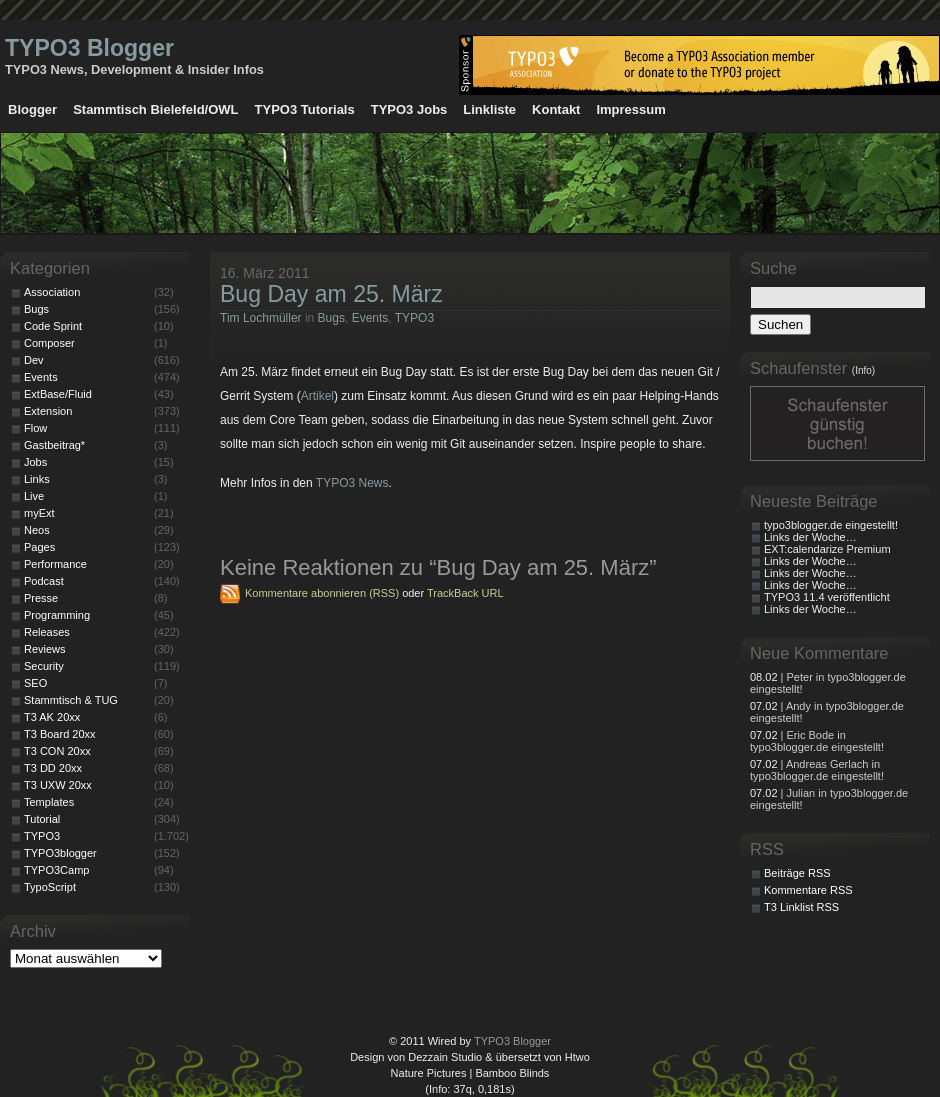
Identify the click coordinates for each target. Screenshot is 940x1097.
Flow (35, 428)
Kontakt (556, 109)
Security (44, 666)
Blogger (32, 109)
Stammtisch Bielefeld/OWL (155, 109)
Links (37, 479)
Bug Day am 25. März (331, 294)
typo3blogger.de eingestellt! (831, 525)
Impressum (630, 109)
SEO (35, 683)
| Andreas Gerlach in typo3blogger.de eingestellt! (817, 770)
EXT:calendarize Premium (827, 549)
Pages (39, 547)
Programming (57, 615)
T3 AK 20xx (52, 717)
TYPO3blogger (60, 853)
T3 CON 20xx (57, 751)
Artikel (317, 396)
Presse (41, 598)
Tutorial (42, 819)
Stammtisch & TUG (71, 700)
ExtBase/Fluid (58, 394)
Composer (49, 343)
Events (370, 318)
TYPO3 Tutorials (305, 109)
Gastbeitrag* (54, 445)
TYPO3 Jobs (409, 109)
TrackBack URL (465, 593)
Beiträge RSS (797, 873)
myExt (39, 513)
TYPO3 (414, 318)
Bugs (331, 318)
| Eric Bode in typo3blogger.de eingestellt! (817, 741)
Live (34, 496)
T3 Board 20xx (60, 734)
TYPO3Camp (56, 870)
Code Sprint (53, 326)
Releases (47, 632)
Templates (49, 802)
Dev (34, 360)
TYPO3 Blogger (89, 48)
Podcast (44, 581)
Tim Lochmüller (261, 318)
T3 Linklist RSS (801, 907)
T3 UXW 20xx (58, 785)
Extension (48, 411)
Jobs (35, 462)
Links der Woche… (810, 537)
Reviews (45, 649)
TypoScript (50, 887)
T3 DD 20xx (53, 768)
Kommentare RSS (808, 890)
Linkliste (489, 109)
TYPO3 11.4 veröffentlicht (827, 597)
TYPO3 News (352, 483)
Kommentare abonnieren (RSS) (322, 593)
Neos (37, 530)
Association (52, 292)
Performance (55, 564)
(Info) (863, 370)
